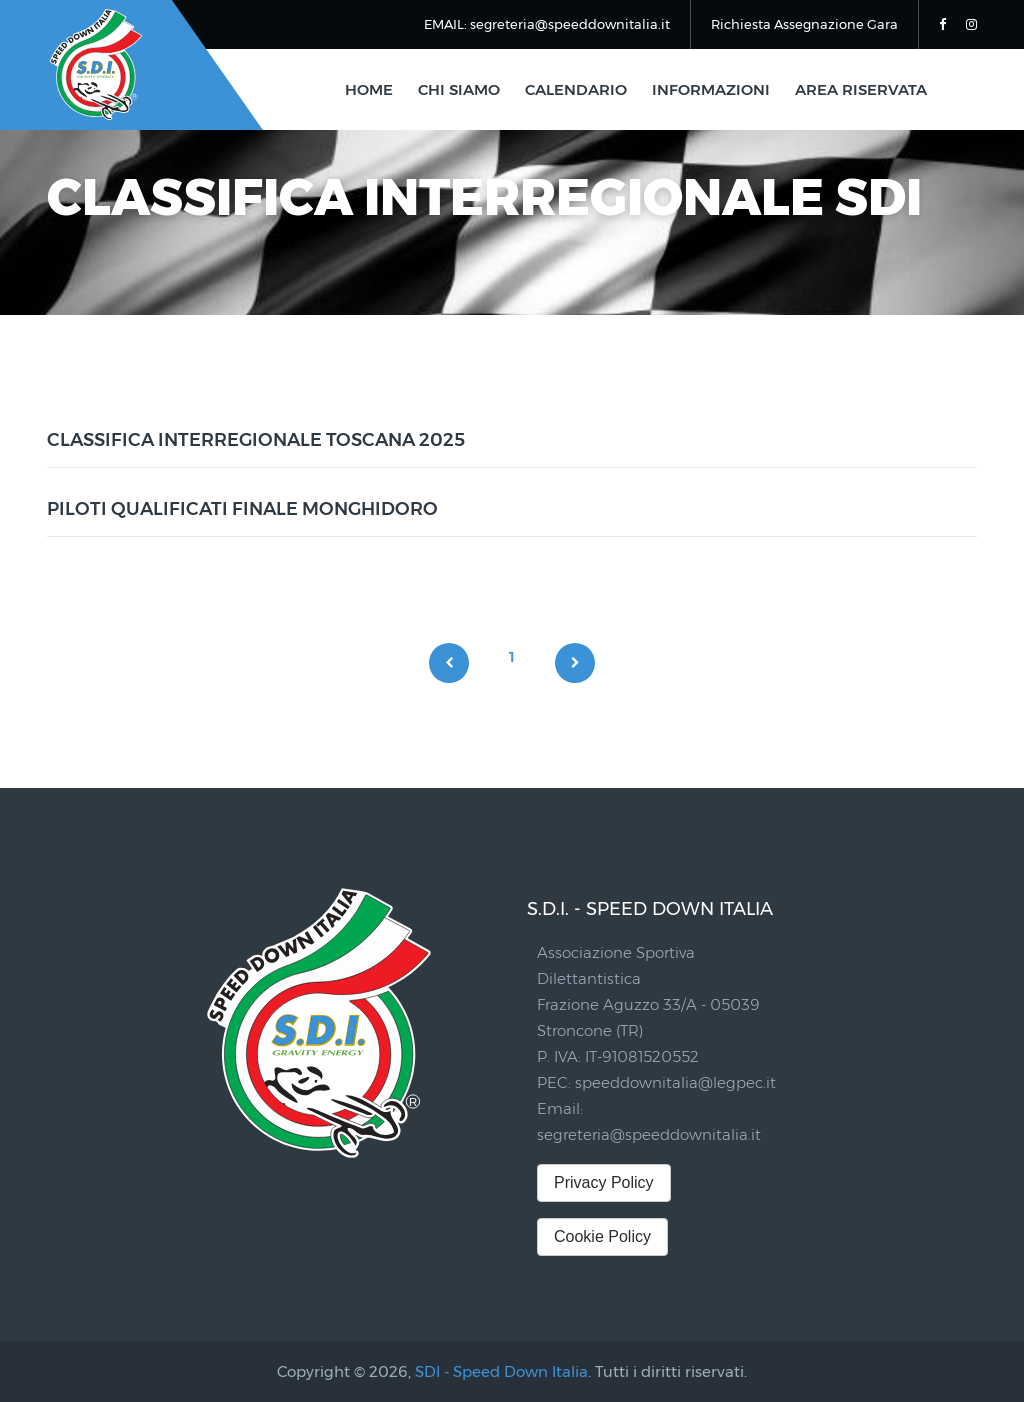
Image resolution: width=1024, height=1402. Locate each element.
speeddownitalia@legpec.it (675, 1082)
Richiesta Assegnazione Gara (804, 24)
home (369, 89)
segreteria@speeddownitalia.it (649, 1134)
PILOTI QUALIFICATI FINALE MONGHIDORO (242, 509)
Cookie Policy (602, 1236)
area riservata (861, 89)
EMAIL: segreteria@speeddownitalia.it (547, 24)
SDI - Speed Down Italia (501, 1371)
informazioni (711, 89)
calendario (576, 89)
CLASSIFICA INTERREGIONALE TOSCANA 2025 (256, 440)
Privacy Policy (604, 1182)
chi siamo (459, 89)
